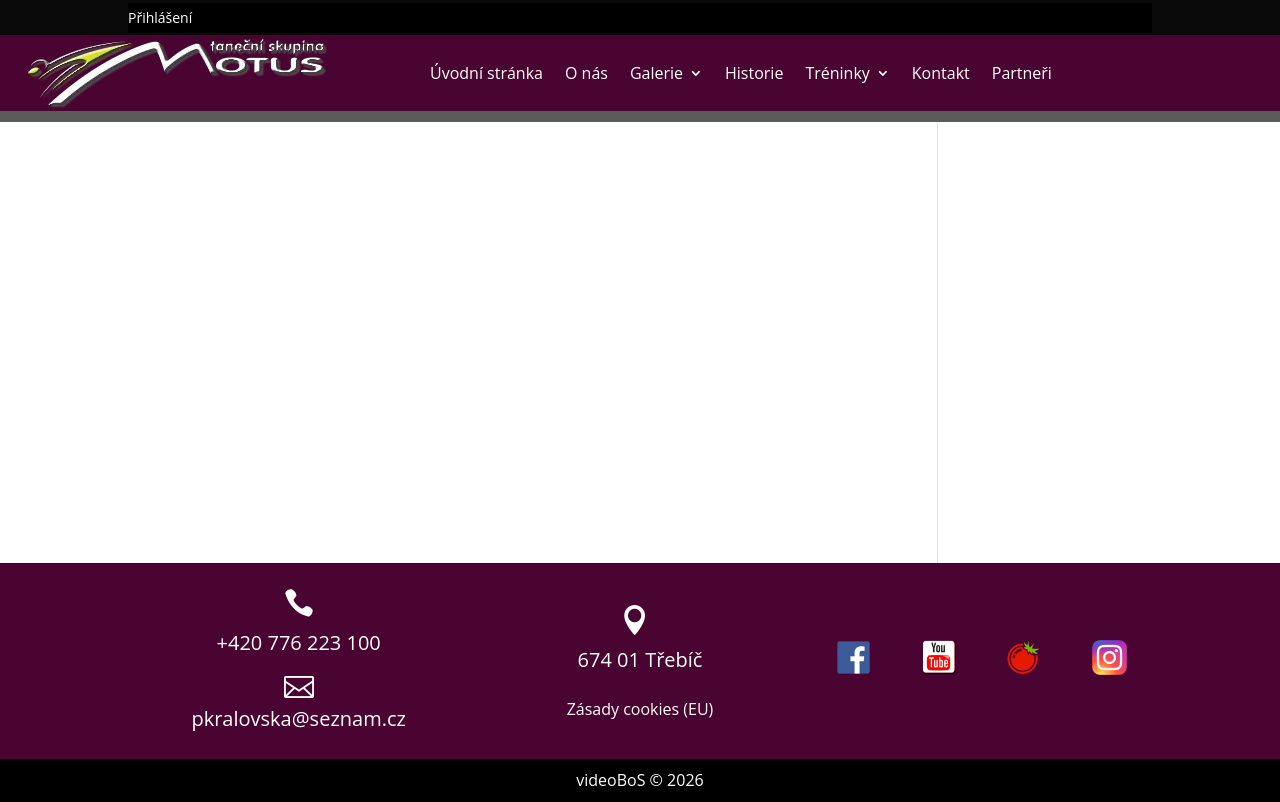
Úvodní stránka (486, 73)
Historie (754, 73)
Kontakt (941, 73)
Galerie (656, 73)
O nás (586, 73)
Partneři (1022, 73)
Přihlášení (160, 19)
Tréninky (837, 73)
